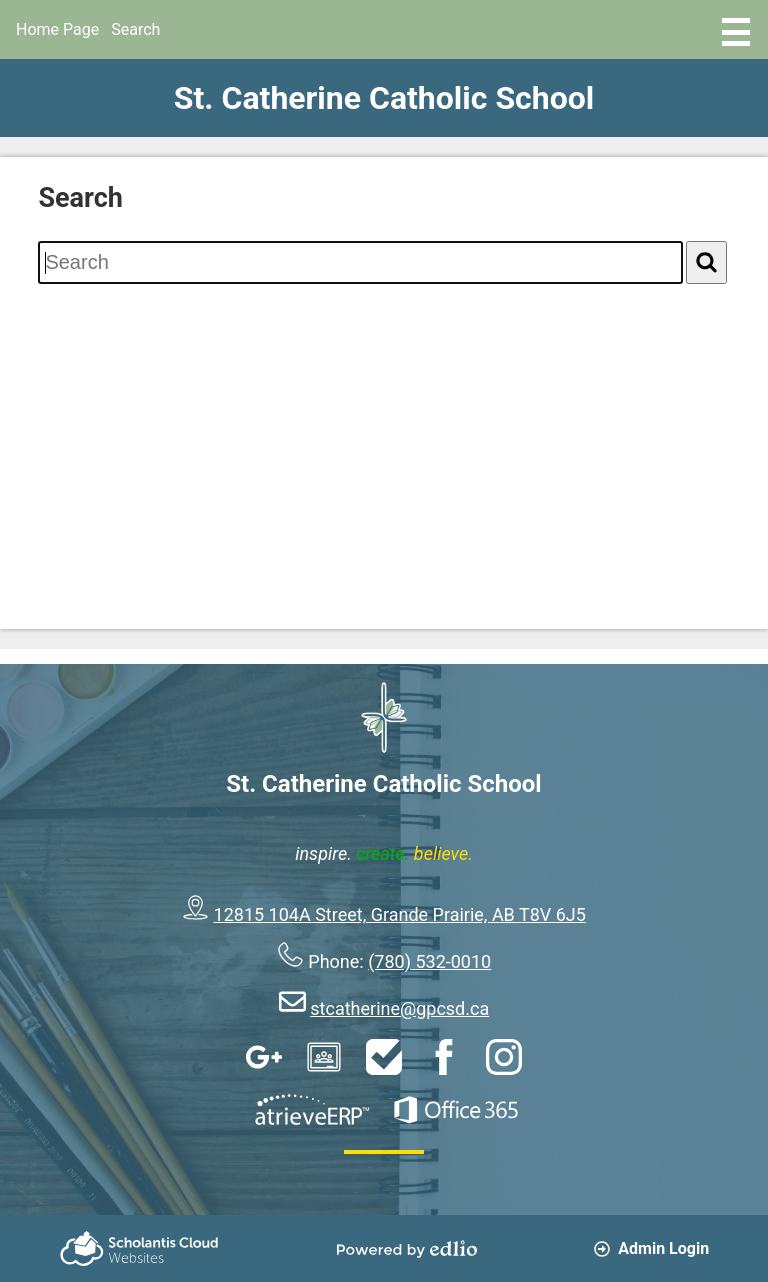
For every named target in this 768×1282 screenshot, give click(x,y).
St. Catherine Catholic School (384, 98)
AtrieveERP (312, 1110)
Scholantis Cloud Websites (139, 1248)
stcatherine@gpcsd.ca (399, 1008)
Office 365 (456, 1110)
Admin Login (651, 1248)
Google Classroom (324, 1057)
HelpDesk (384, 1057)
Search (135, 29)
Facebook (444, 1057)
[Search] (706, 262)
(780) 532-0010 (429, 961)
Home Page (57, 29)
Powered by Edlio (407, 1249)
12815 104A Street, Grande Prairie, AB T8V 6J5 (400, 914)
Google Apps (264, 1057)
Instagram (504, 1057)
